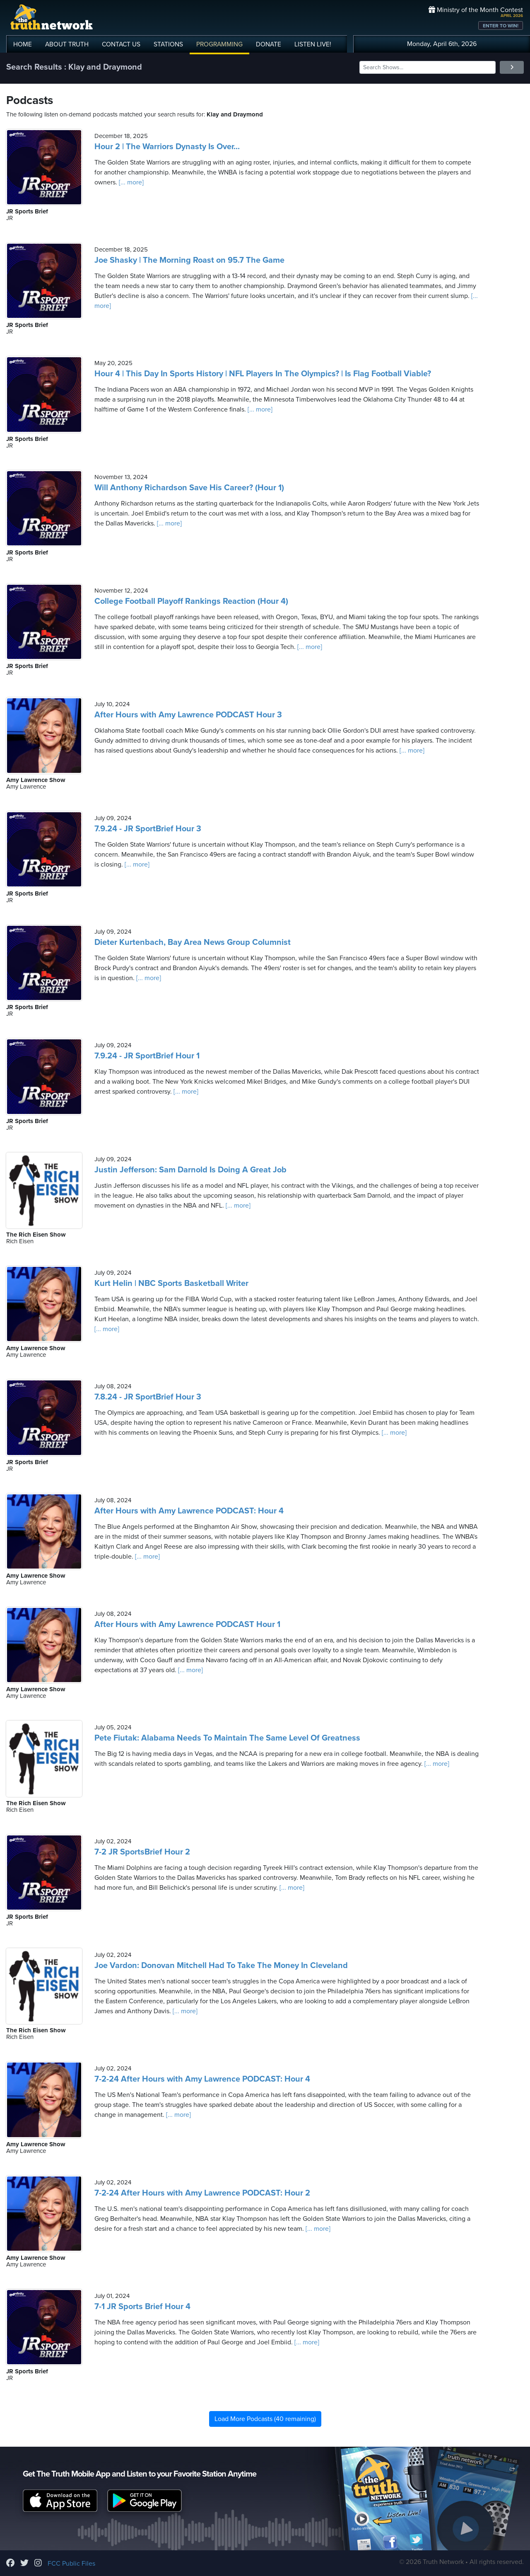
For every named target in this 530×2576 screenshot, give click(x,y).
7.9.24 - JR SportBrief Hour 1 (147, 1056)
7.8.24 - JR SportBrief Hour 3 (147, 1397)
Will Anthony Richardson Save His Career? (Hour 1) (189, 488)
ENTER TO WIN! (500, 26)
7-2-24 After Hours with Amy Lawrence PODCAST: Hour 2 (202, 2193)
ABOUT (67, 44)
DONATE (268, 44)
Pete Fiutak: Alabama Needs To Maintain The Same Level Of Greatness (227, 1738)
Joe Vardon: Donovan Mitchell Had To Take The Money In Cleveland (221, 1966)
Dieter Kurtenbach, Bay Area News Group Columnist (192, 942)
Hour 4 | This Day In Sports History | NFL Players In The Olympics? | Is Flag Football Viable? (262, 374)
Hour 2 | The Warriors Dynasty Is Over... (167, 147)
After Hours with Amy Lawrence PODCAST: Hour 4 (189, 1511)
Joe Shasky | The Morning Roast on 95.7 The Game (189, 260)
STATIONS (168, 44)
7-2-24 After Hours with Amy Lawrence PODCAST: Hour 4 (202, 2079)
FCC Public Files (71, 2563)
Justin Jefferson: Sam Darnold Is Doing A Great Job (190, 1170)
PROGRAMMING (219, 44)
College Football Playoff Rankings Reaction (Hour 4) (191, 601)
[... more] (130, 182)
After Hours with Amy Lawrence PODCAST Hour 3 (188, 715)
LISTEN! (312, 44)
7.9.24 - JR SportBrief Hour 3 (147, 829)
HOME (22, 44)
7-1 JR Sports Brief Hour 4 (142, 2307)
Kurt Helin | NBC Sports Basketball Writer (171, 1283)
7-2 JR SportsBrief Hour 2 (142, 1852)
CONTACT (121, 44)
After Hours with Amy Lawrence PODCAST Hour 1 (187, 1624)
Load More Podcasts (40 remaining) (265, 2419)
